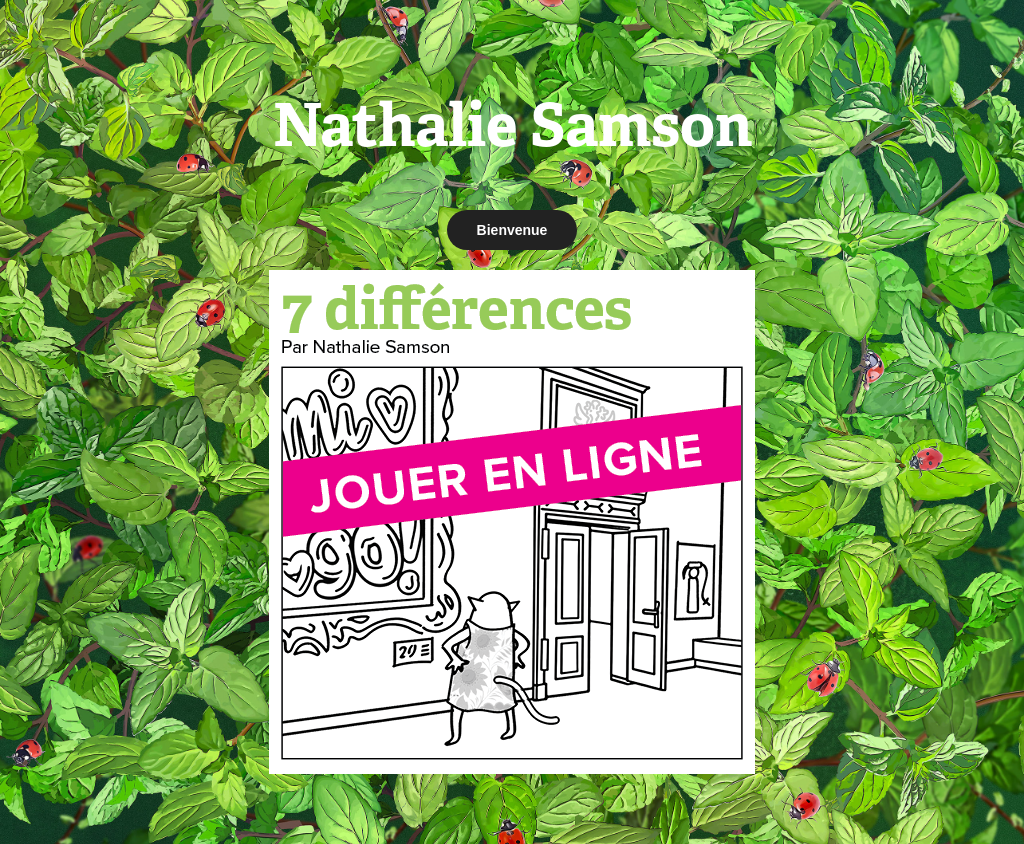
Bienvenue (512, 230)
